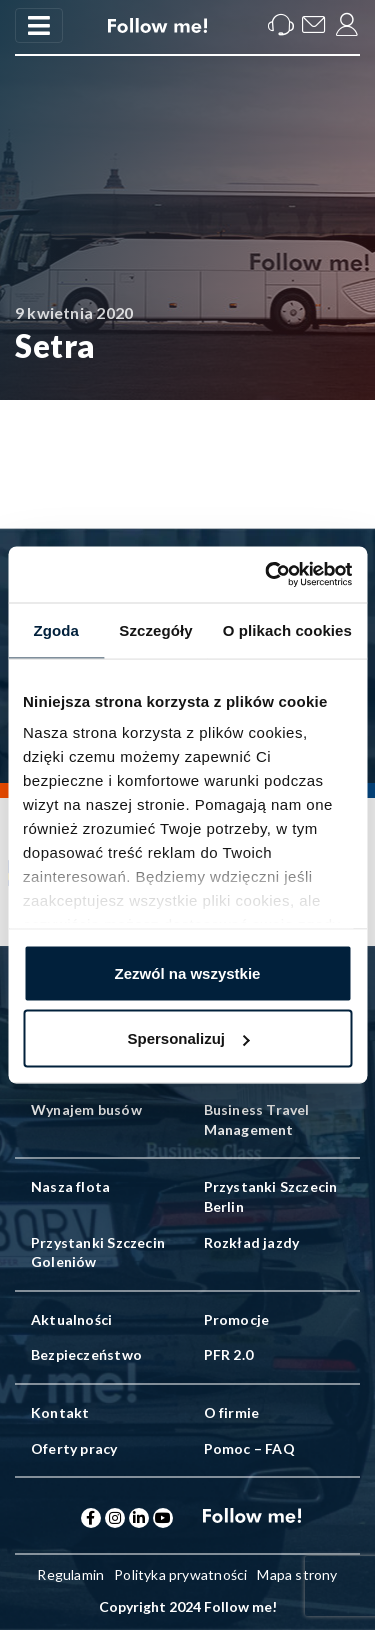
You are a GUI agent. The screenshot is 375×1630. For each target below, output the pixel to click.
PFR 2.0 (228, 1354)
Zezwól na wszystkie (188, 972)
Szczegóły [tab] (155, 629)
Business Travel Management (257, 1119)
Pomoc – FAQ (249, 1448)
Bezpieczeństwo (86, 1354)
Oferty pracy (74, 1448)
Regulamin (70, 1574)
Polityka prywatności (180, 1574)
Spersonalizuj (188, 1038)
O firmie (232, 1412)
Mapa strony (297, 1574)
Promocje (237, 1319)
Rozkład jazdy (252, 1242)
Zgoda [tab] (56, 629)
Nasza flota (70, 1186)
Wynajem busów (86, 1109)
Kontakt (60, 1412)
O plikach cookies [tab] (287, 629)
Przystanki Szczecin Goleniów (98, 1252)
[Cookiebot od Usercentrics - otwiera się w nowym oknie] (267, 575)
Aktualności (71, 1319)
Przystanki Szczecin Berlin (271, 1196)
